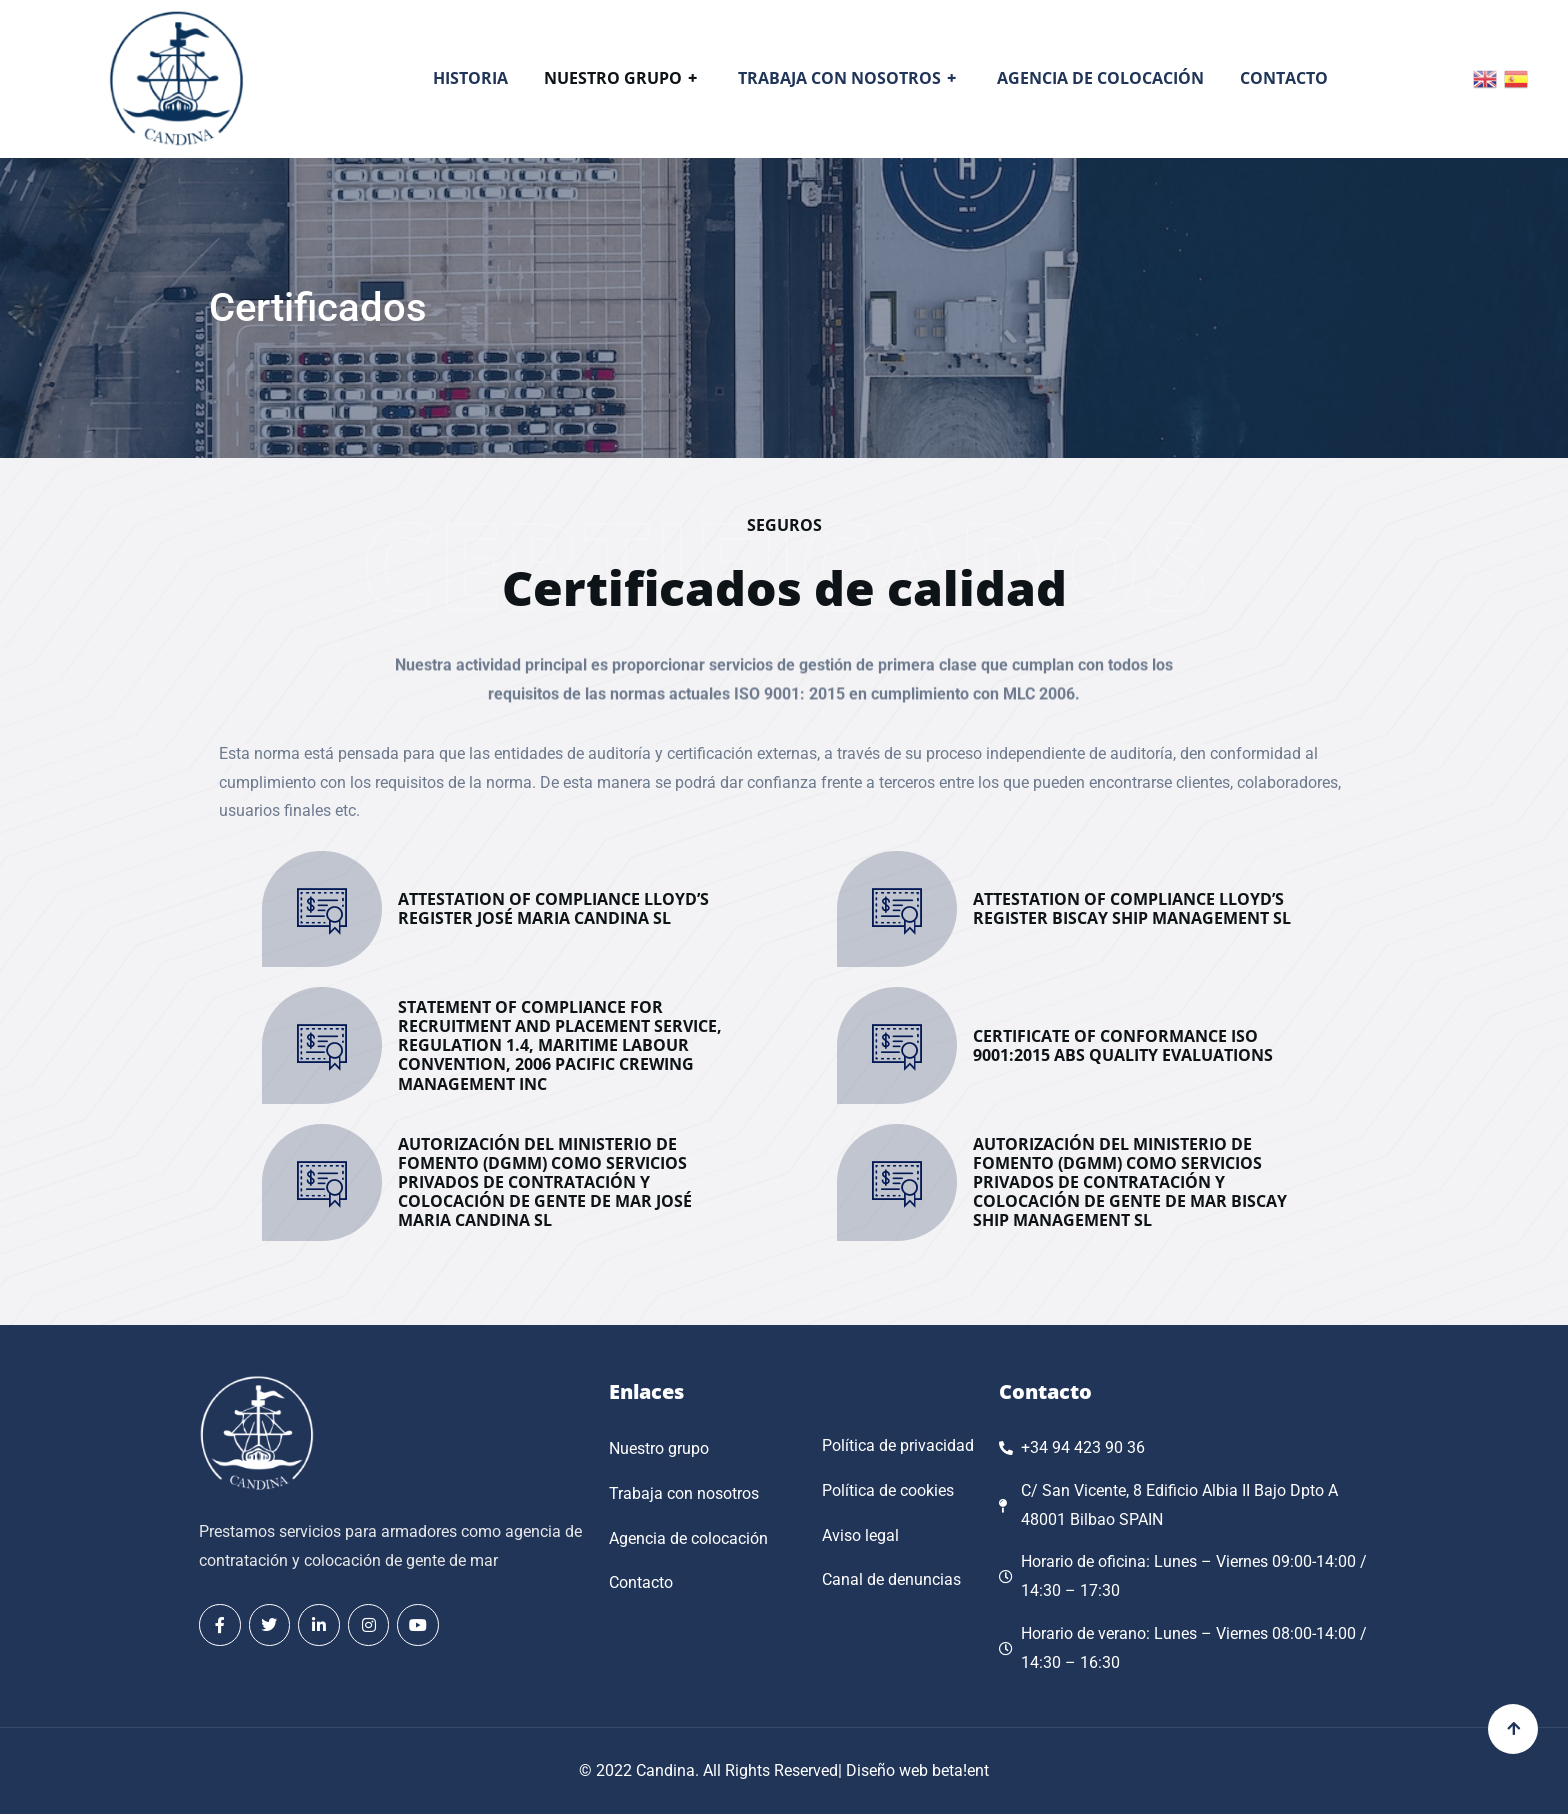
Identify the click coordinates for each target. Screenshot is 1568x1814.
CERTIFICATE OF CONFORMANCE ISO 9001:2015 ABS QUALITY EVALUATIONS (1123, 1045)
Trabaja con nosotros (849, 78)
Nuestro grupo (623, 78)
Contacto (1284, 78)
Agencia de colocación (1100, 78)
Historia (470, 78)
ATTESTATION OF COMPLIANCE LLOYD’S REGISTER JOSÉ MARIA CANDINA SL (553, 908)
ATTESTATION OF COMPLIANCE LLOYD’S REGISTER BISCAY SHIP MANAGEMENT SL (1132, 908)
